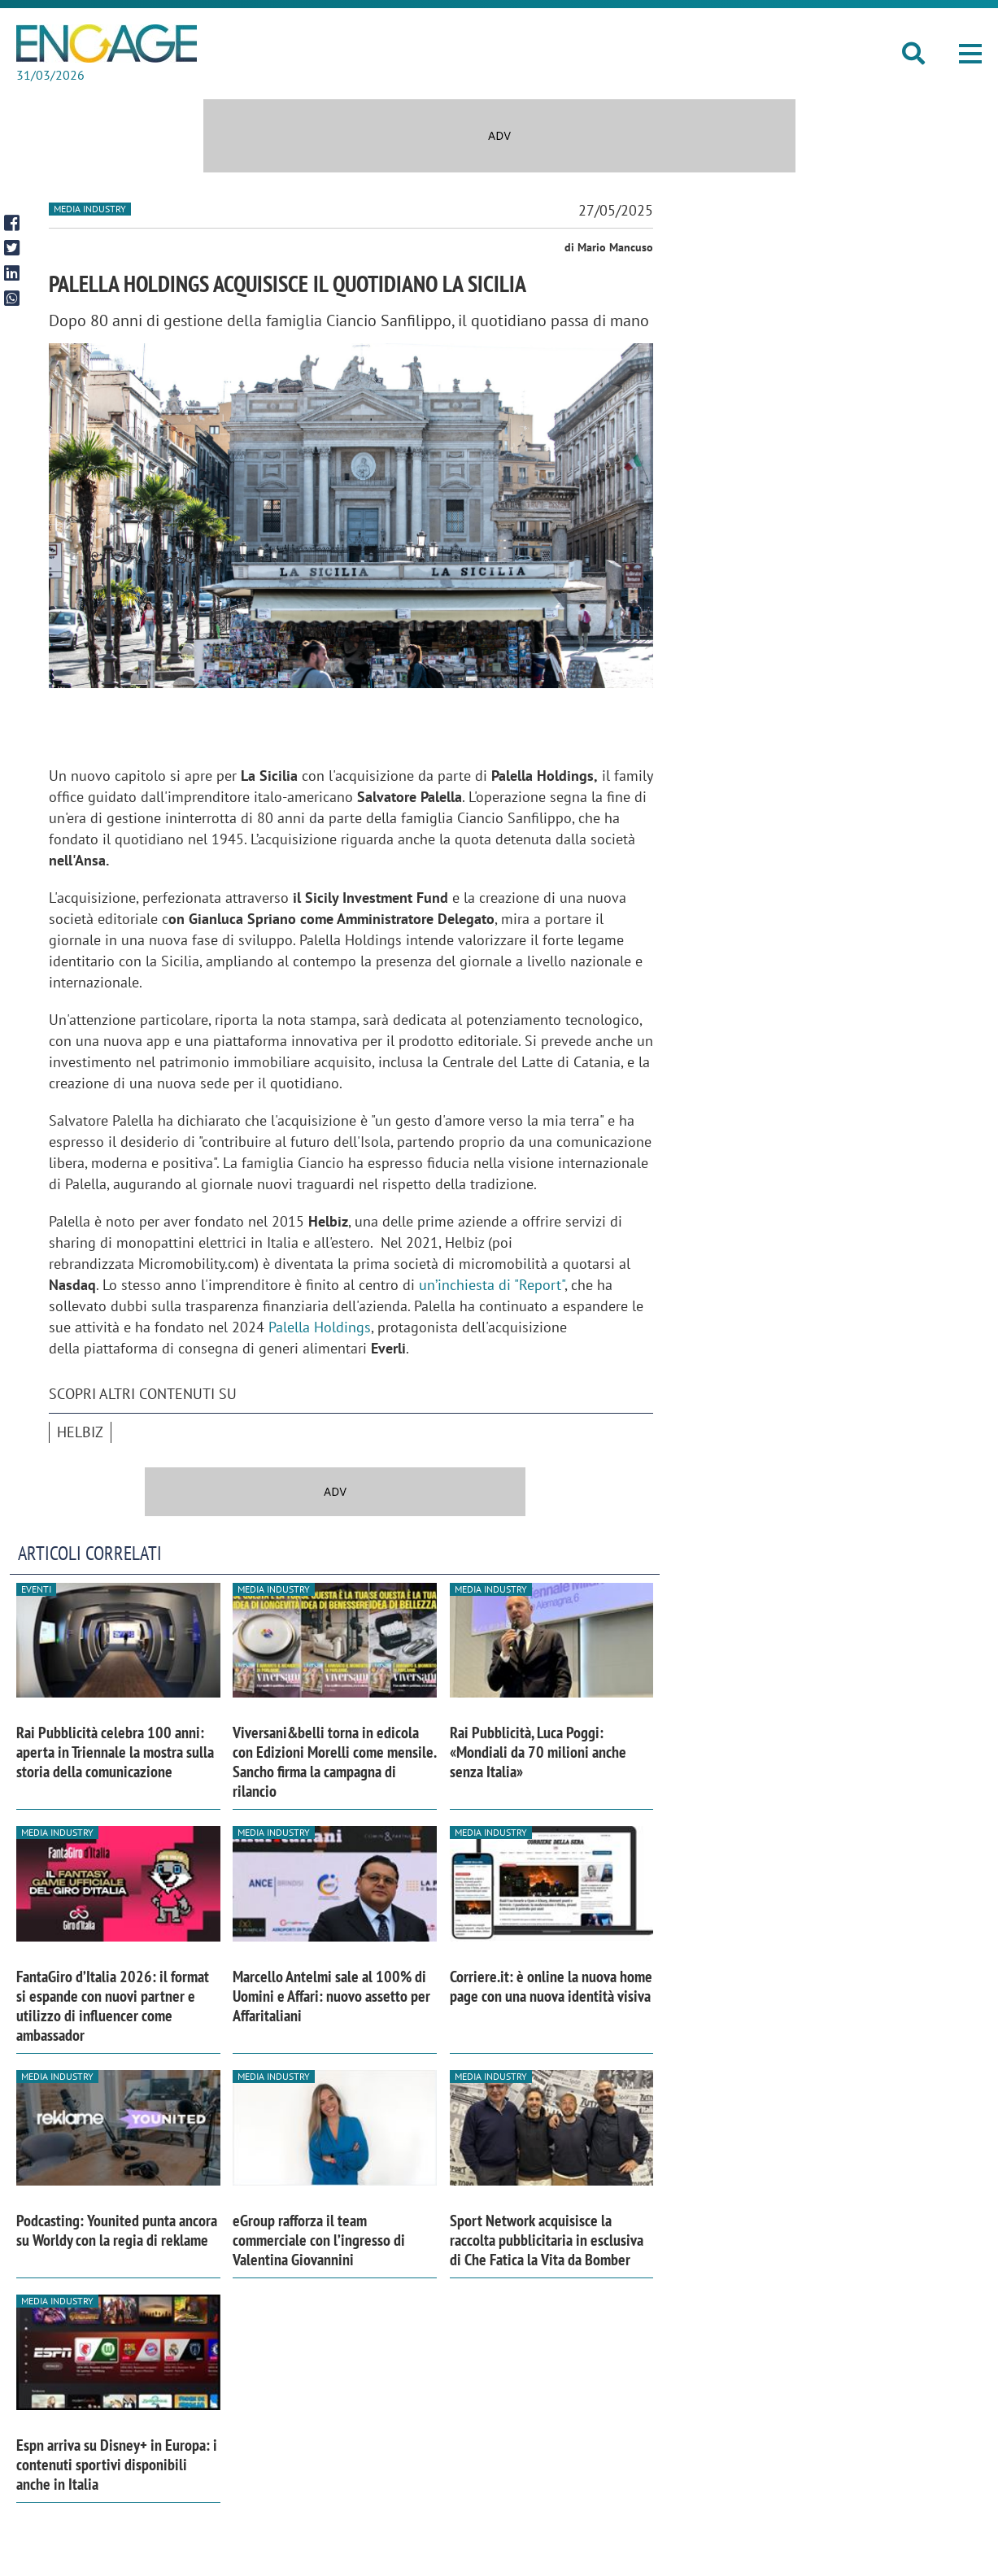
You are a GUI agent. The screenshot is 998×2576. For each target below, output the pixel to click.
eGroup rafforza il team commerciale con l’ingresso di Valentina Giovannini (319, 2240)
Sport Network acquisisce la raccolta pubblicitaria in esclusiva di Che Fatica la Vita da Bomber (546, 2240)
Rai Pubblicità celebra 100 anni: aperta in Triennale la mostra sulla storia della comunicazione (115, 1752)
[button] (970, 53)
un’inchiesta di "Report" (491, 1284)
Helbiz (80, 1432)
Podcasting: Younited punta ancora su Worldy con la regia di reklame (116, 2230)
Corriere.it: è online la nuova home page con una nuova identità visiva (551, 1986)
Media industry (90, 209)
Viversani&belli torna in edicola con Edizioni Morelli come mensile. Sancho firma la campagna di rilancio (334, 1762)
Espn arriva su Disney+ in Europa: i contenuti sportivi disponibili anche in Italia (116, 2464)
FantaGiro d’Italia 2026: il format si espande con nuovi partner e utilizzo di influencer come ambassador (112, 2006)
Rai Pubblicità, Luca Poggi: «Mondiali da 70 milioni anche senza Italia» (538, 1752)
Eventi (36, 1589)
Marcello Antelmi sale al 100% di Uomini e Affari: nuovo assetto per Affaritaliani (331, 1996)
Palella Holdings (319, 1327)
